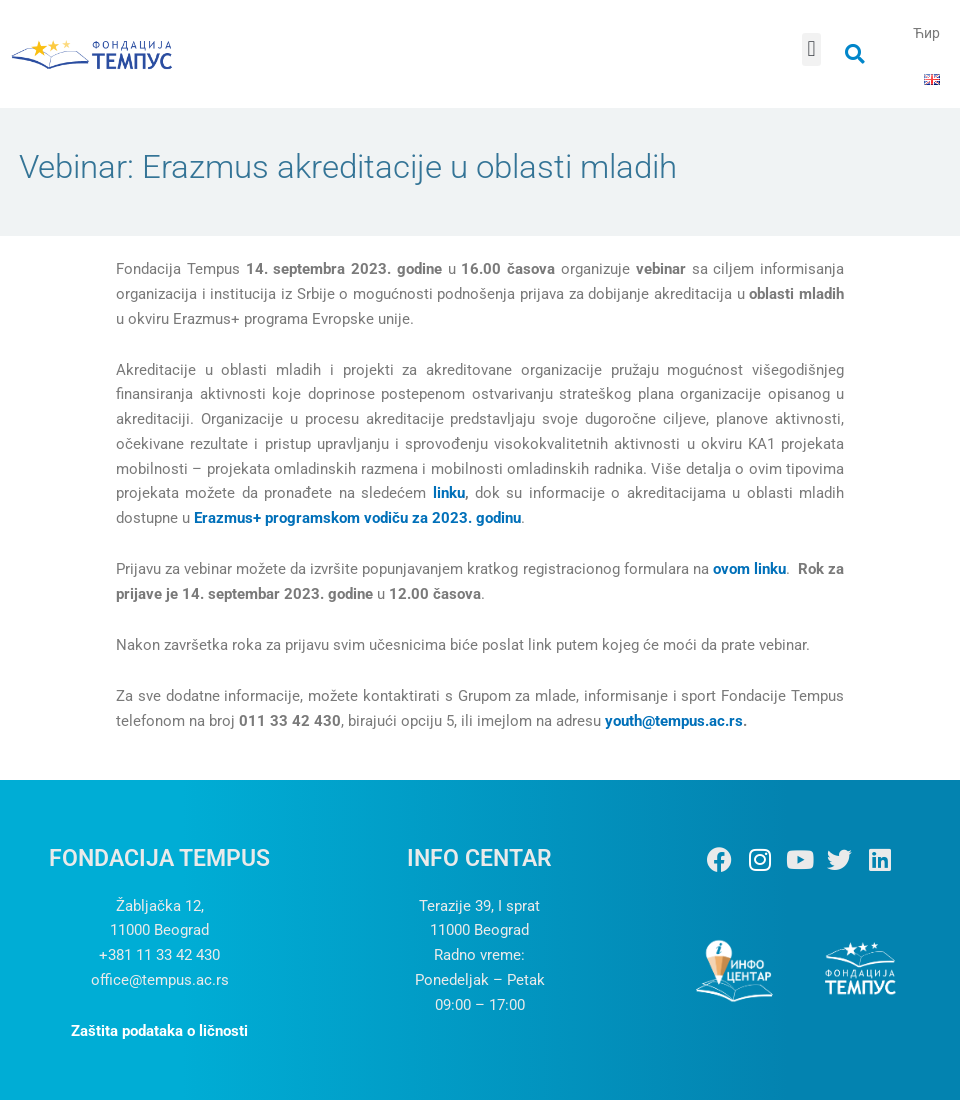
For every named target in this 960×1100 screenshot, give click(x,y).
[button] (811, 49)
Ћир (926, 33)
